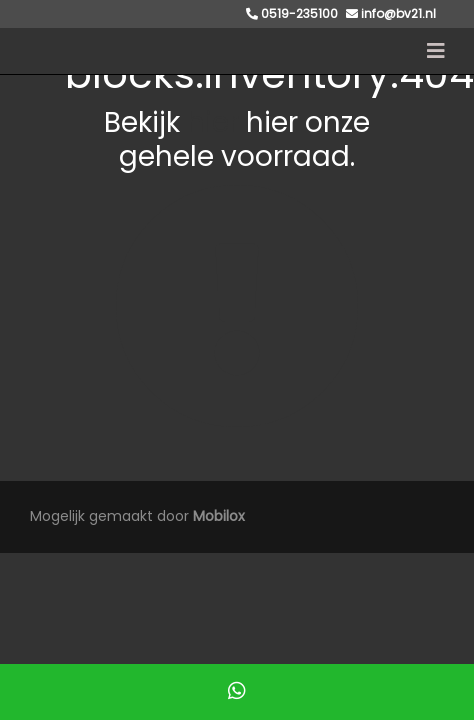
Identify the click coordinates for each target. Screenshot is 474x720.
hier (213, 122)
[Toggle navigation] (436, 51)
